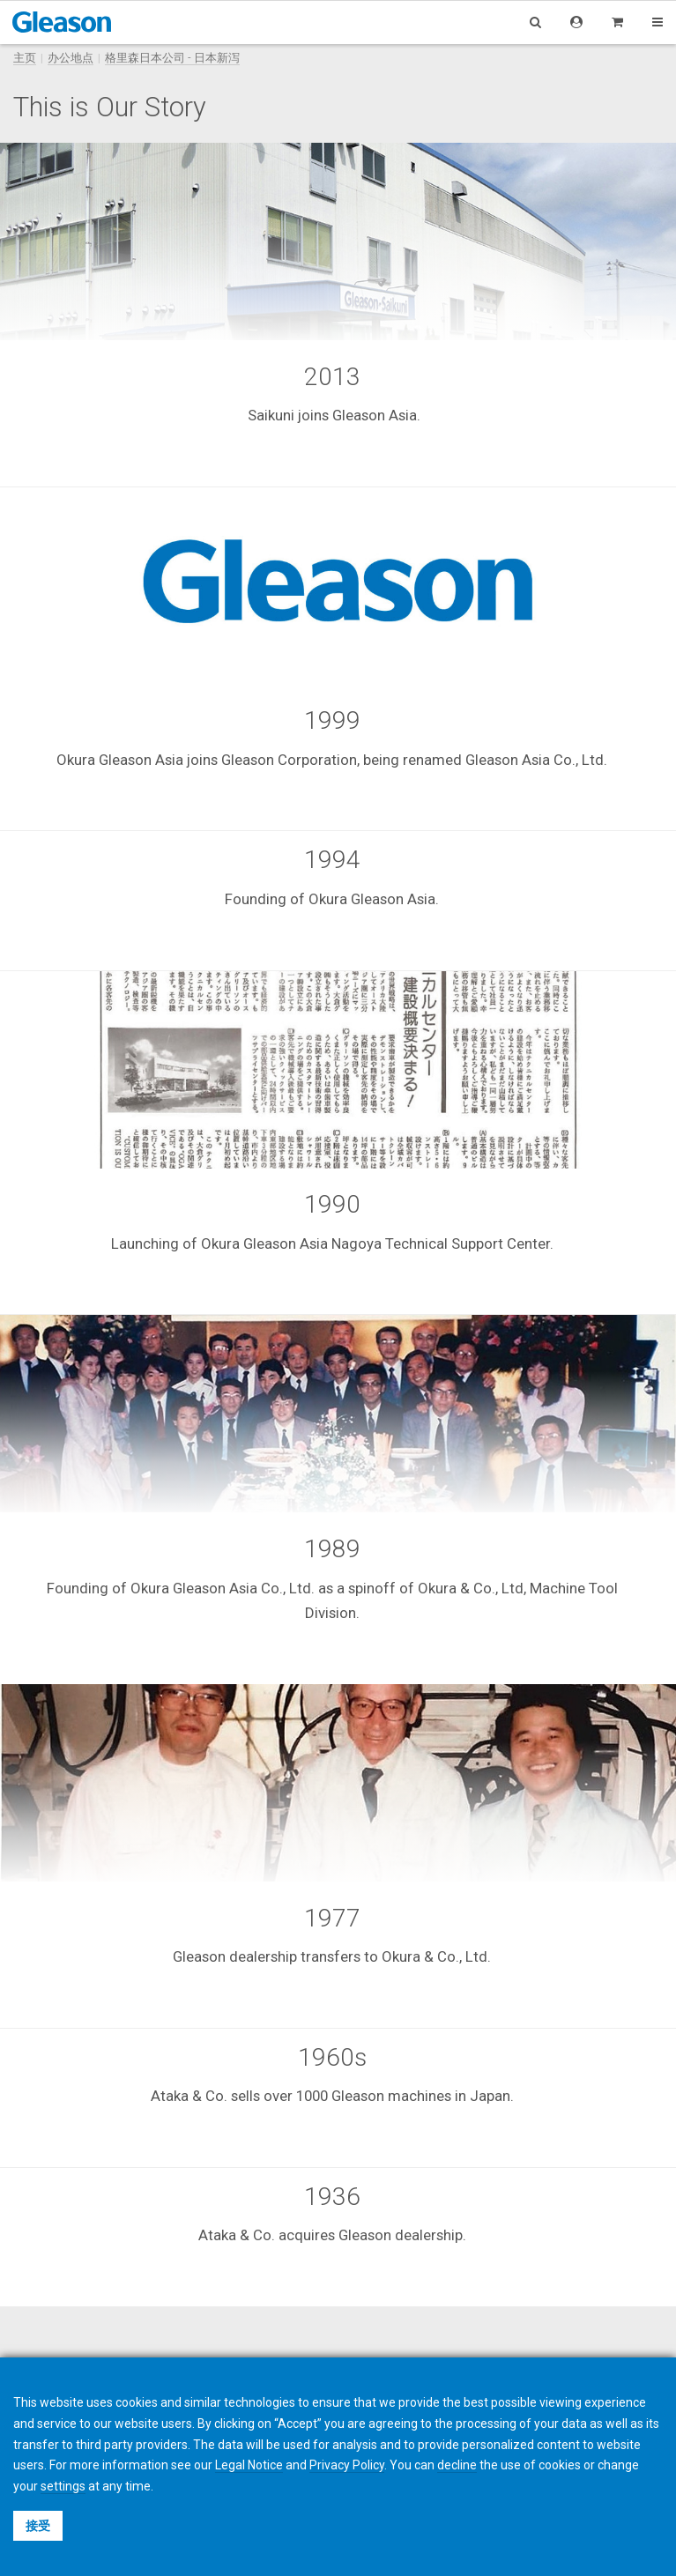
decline (457, 2465)
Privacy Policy (346, 2465)
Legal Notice (249, 2465)
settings (63, 2486)
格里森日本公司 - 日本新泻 (172, 57)
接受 (38, 2526)
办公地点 (70, 57)
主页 (24, 57)
